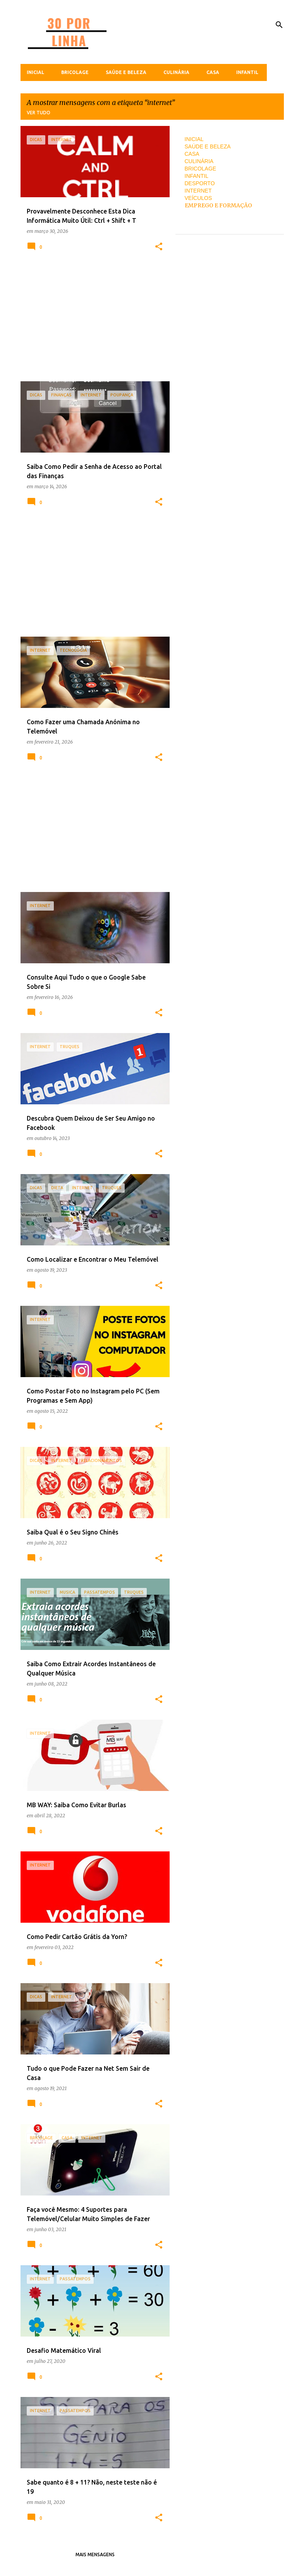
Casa (212, 72)
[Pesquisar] (279, 24)
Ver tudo (38, 112)
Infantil (247, 72)
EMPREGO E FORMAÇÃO (218, 205)
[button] (158, 247)
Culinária (176, 72)
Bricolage (75, 72)
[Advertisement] (92, 321)
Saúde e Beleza (126, 72)
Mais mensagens (95, 2554)
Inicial (35, 72)
